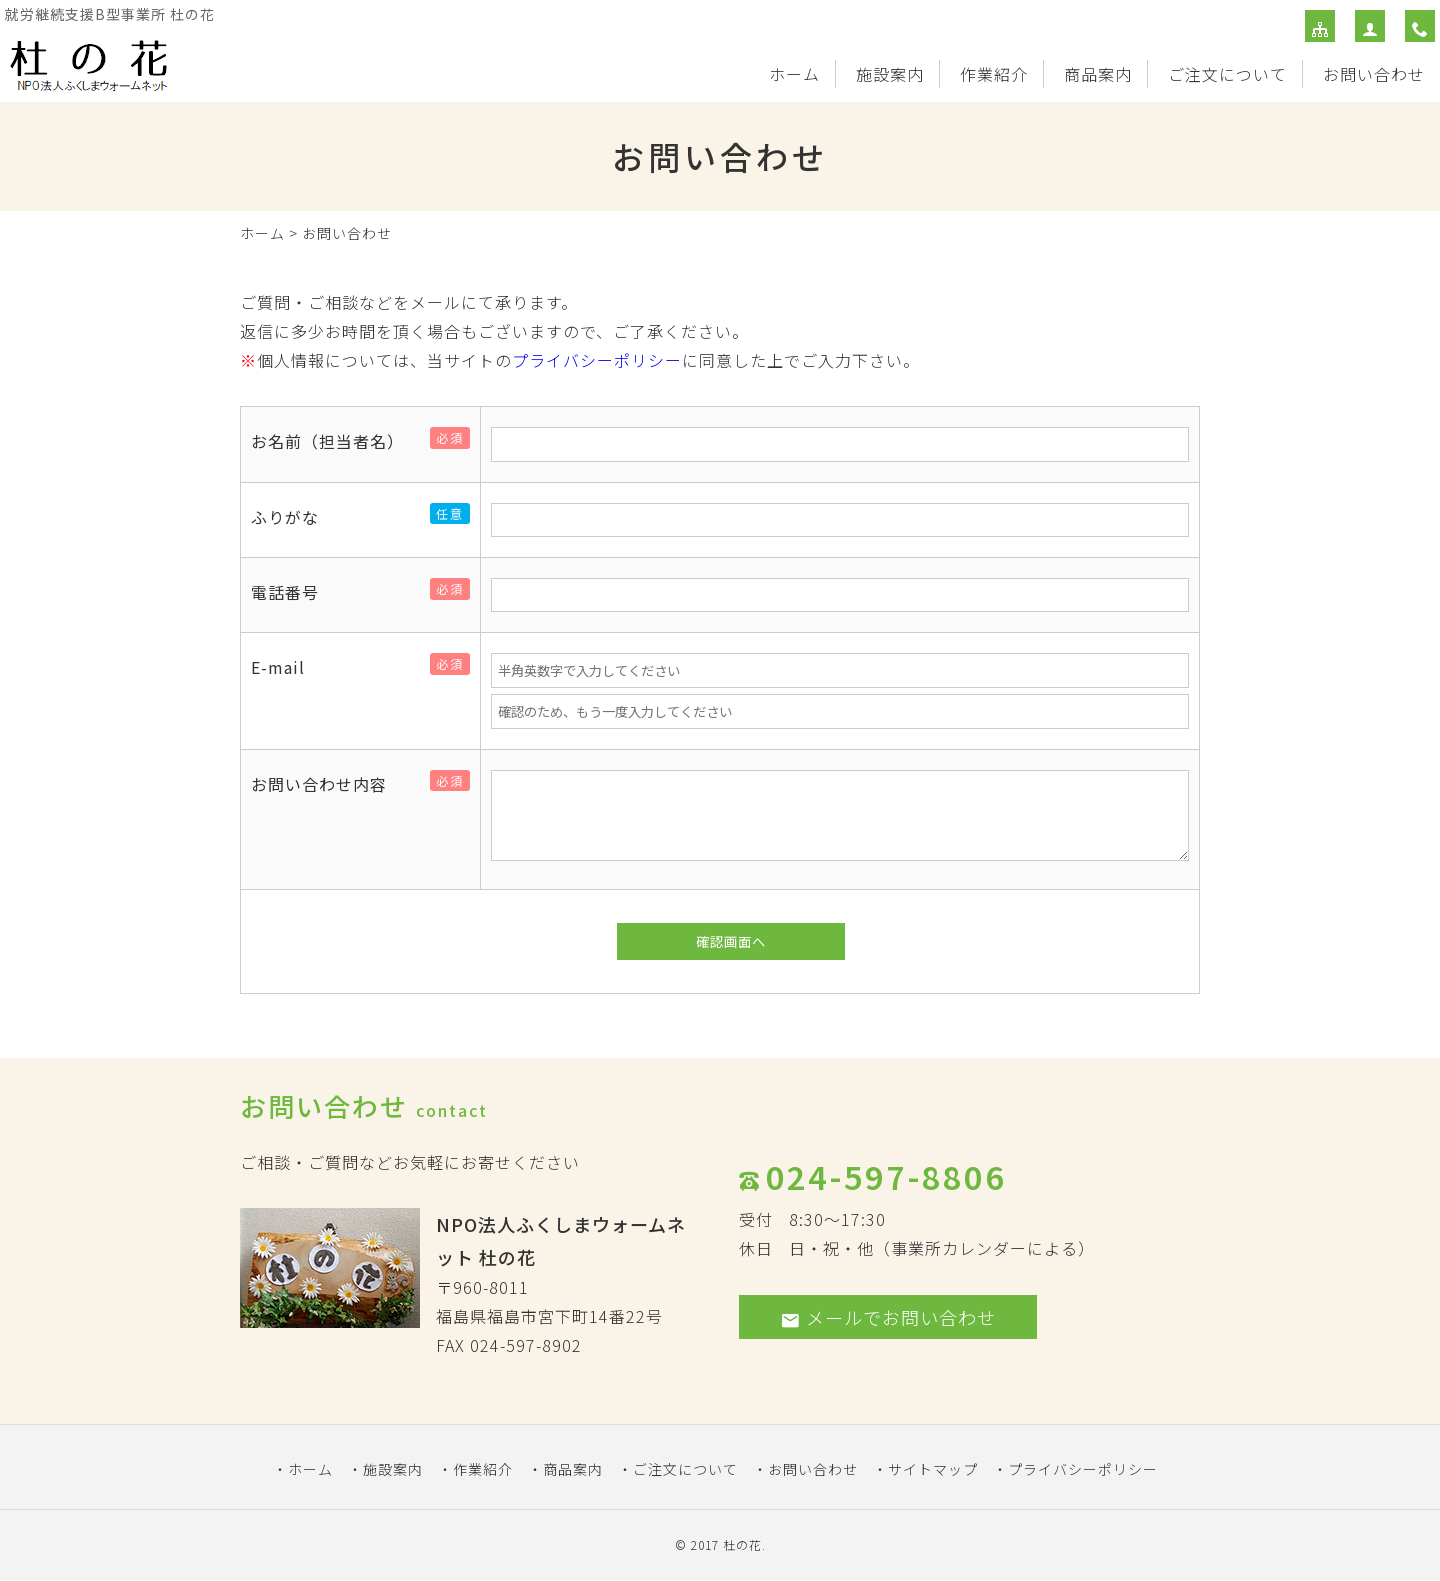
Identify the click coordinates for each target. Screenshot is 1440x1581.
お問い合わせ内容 (327, 784)
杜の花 (742, 1544)
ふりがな (293, 517)
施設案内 (890, 74)
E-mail (286, 667)
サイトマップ (933, 1469)
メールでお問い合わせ (888, 1317)
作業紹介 (994, 74)
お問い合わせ (1374, 74)
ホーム (794, 74)
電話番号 (293, 592)
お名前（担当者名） (335, 441)
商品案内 (1098, 74)
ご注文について (1227, 74)
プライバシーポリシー (597, 360)
